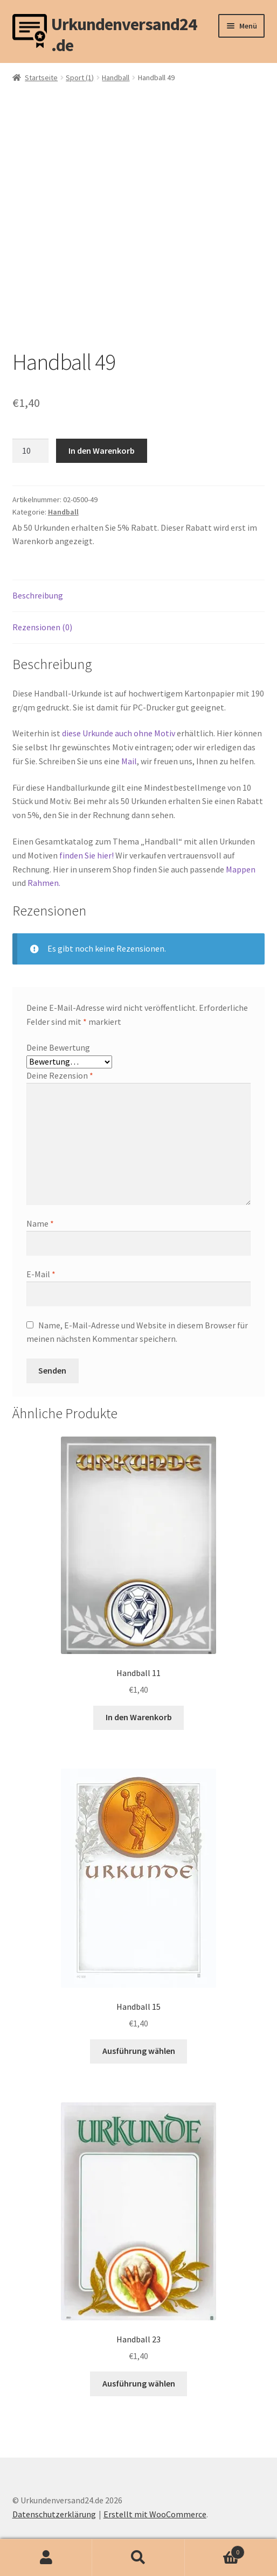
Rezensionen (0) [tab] (42, 627)
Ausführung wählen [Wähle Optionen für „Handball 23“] (138, 2383)
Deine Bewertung (58, 1047)
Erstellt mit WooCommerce (154, 2514)
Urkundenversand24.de (124, 31)
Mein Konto (46, 2557)
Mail (129, 761)
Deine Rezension (59, 1075)
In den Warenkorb (101, 450)
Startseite (41, 77)
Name (40, 1223)
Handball (115, 77)
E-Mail (41, 1274)
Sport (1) (80, 77)
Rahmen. (43, 882)
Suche (138, 2557)
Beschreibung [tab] (37, 595)
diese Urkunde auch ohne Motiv (118, 733)
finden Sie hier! (86, 855)
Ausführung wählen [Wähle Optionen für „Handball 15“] (138, 2050)
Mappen (240, 869)
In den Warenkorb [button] (139, 1717)
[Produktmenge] (30, 451)
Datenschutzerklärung (54, 2514)
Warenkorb (215, 2549)
